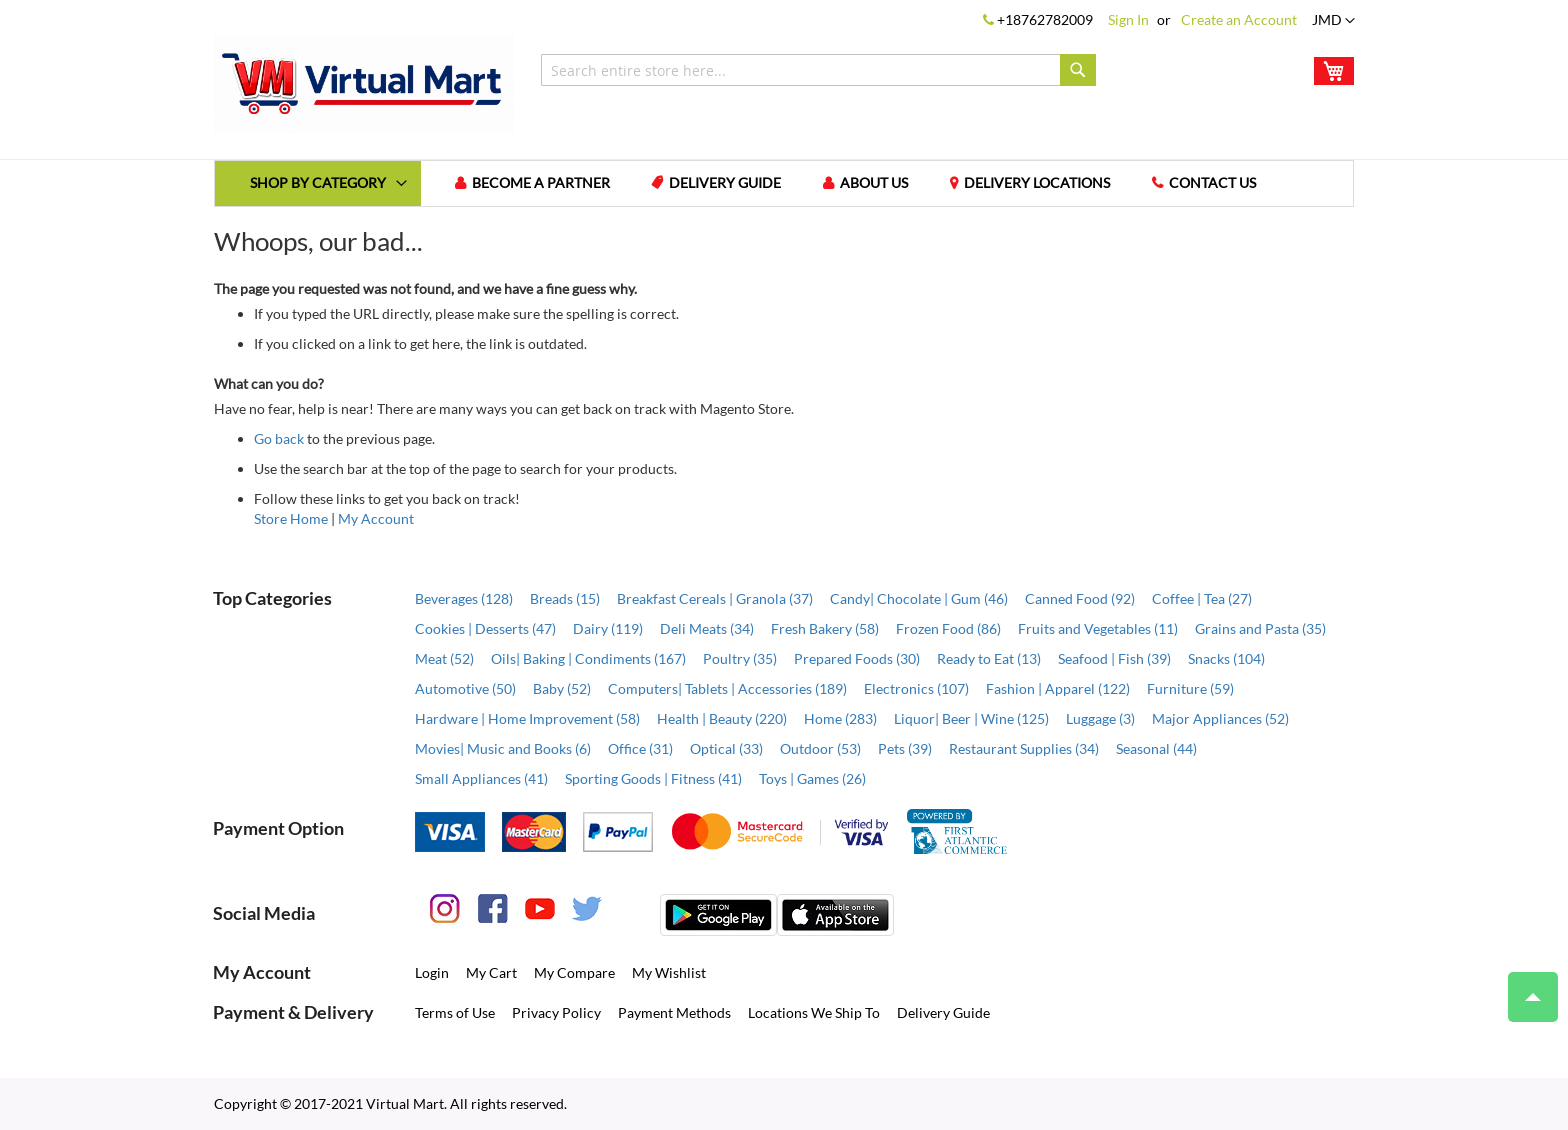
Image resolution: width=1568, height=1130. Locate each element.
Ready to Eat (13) (989, 658)
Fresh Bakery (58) (825, 628)
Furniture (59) (1190, 688)
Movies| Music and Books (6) (503, 748)
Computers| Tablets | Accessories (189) (727, 688)
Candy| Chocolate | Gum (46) (919, 598)
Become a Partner (541, 183)
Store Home (291, 518)
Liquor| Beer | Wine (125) (971, 718)
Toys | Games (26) (812, 778)
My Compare (574, 972)
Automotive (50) (465, 688)
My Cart (491, 972)
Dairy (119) (608, 628)
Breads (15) (565, 598)
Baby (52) (562, 688)
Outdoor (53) (820, 748)
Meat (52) (444, 658)
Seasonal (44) (1156, 748)
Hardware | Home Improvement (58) (527, 718)
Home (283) (840, 718)
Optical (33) (726, 748)
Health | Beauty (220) (722, 718)
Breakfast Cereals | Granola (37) (715, 598)
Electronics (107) (916, 688)
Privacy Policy (556, 1012)
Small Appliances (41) (481, 778)
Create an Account (1239, 19)
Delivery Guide (726, 183)
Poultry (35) (740, 658)
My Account (376, 518)
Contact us (1213, 183)
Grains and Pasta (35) (1260, 628)
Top (1524, 987)
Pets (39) (905, 748)
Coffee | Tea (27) (1202, 598)
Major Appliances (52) (1220, 718)
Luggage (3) (1100, 718)
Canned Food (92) (1080, 598)
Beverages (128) (464, 598)
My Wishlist (669, 972)
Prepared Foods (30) (857, 658)
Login (432, 972)
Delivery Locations (1038, 183)
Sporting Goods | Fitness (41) (653, 778)
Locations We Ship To (814, 1012)
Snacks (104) (1226, 658)
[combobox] (818, 70)
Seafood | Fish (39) (1114, 658)
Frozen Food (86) (948, 628)
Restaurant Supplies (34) (1024, 748)
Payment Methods (674, 1012)
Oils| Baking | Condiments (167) (588, 658)
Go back (279, 438)
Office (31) (640, 748)
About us (875, 183)
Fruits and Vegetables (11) (1098, 628)
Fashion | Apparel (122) (1058, 688)
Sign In (1128, 19)
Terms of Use (455, 1012)
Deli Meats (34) (707, 628)
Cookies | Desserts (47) (485, 628)
